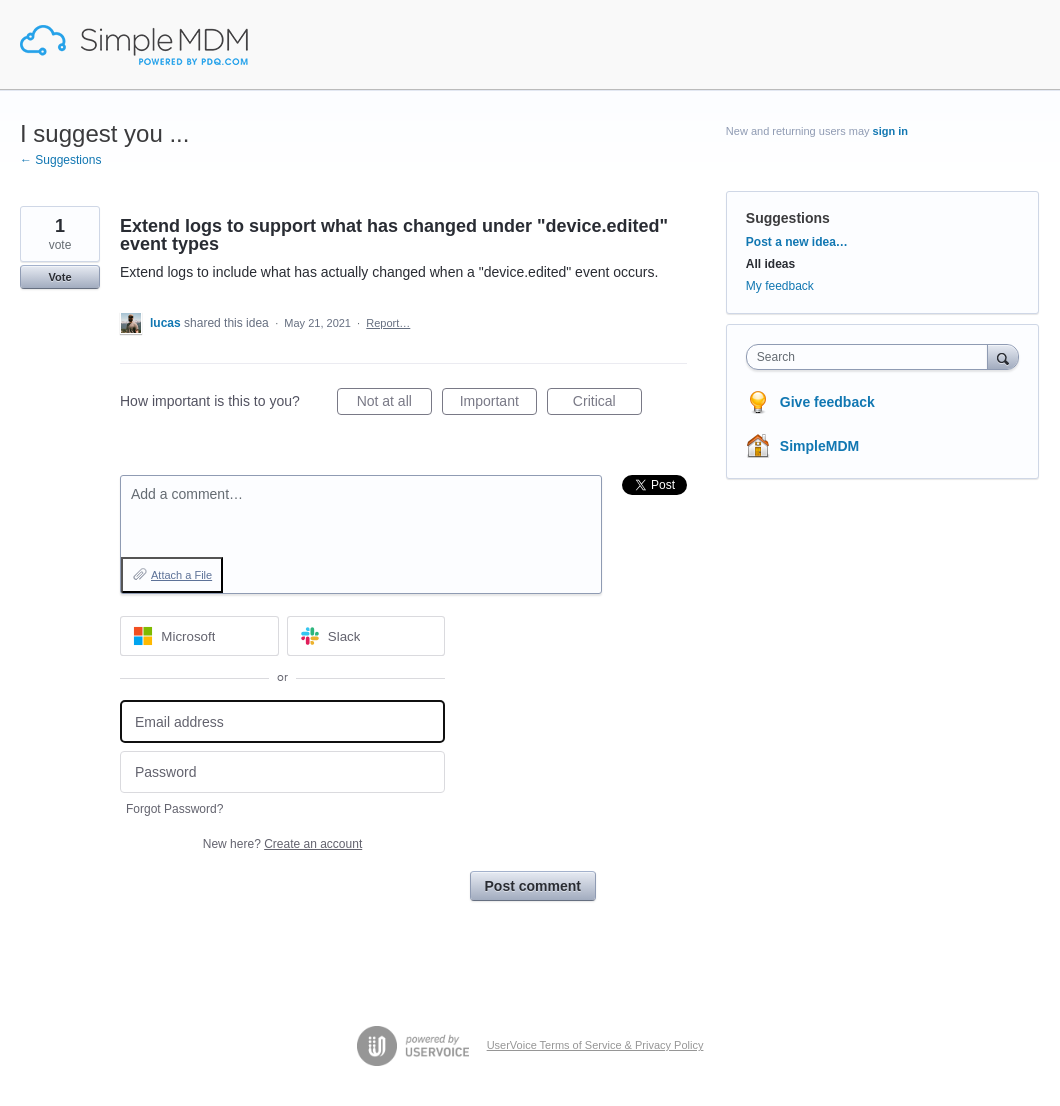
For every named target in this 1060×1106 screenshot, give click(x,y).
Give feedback (827, 402)
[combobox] (872, 357)
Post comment (533, 886)
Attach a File (181, 575)
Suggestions (788, 218)
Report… (388, 323)
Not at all (394, 404)
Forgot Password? (174, 809)
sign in (890, 131)
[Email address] (282, 721)
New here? (282, 844)
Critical (607, 404)
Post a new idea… (797, 242)
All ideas (770, 264)
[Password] (282, 772)
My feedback (780, 286)
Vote (59, 277)
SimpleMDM (819, 446)
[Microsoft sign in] (199, 636)
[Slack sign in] (366, 636)
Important (498, 404)
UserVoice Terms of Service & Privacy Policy (595, 1045)
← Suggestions (60, 160)
